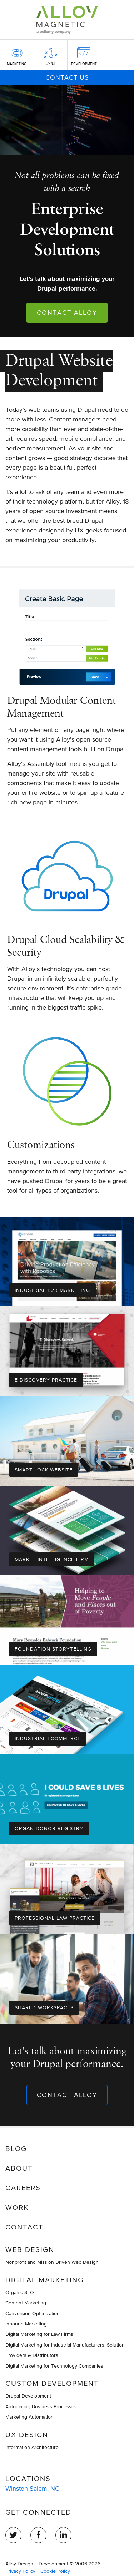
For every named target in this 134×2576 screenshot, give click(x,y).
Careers (23, 2188)
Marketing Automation (29, 2417)
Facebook (38, 2535)
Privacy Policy (20, 2571)
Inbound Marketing (26, 2324)
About (19, 2168)
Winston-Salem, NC (32, 2488)
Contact (24, 2227)
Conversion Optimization (32, 2313)
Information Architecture (32, 2447)
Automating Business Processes (41, 2406)
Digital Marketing (44, 2280)
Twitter (13, 2535)
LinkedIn (63, 2535)
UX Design (26, 2435)
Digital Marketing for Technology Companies (54, 2366)
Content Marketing (25, 2302)
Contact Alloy (67, 312)
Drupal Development (28, 2396)
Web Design (29, 2249)
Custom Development (52, 2383)
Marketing (16, 64)
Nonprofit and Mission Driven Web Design (52, 2262)
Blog (16, 2148)
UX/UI (50, 64)
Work (17, 2207)
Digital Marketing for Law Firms (39, 2334)
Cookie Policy (55, 2571)
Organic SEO (19, 2292)
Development (84, 64)
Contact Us (67, 77)
